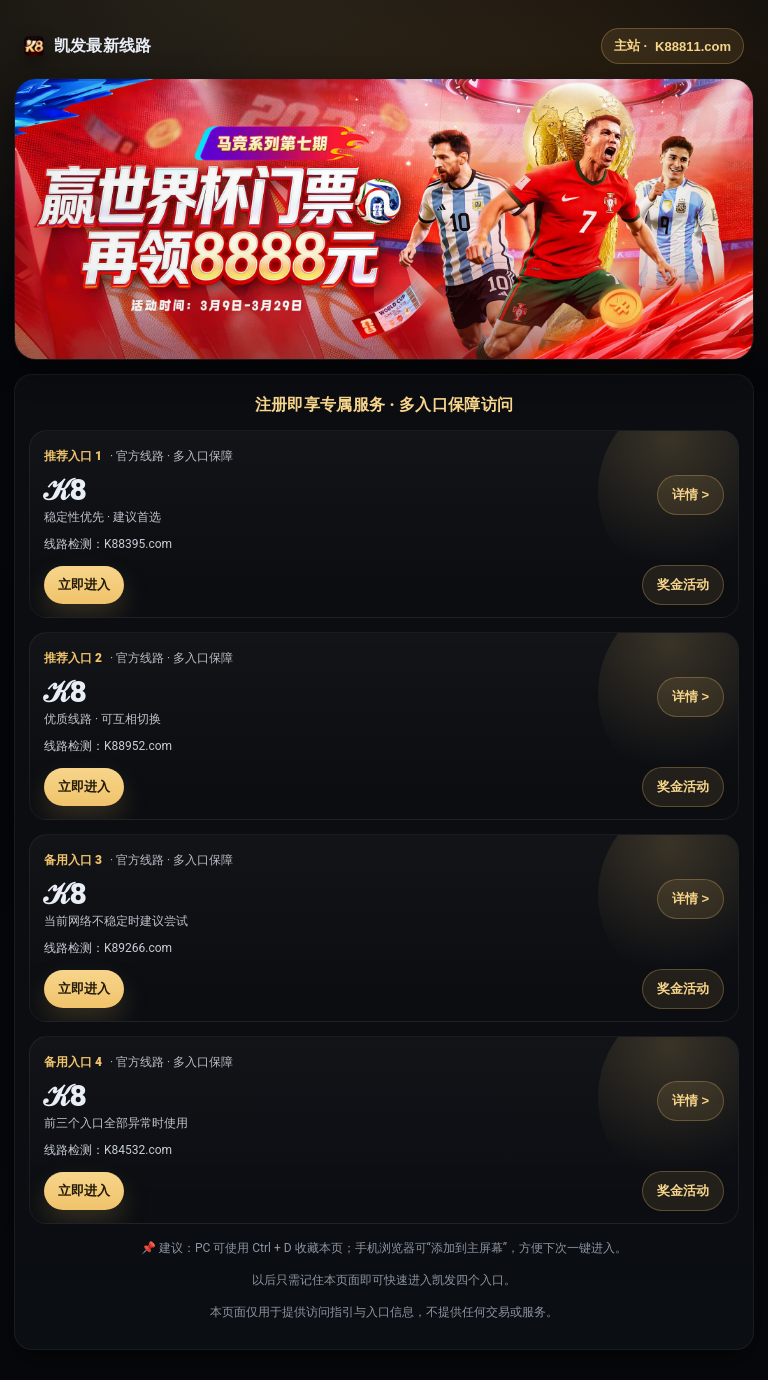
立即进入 (84, 584)
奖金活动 (683, 584)
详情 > (690, 494)
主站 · (672, 46)
